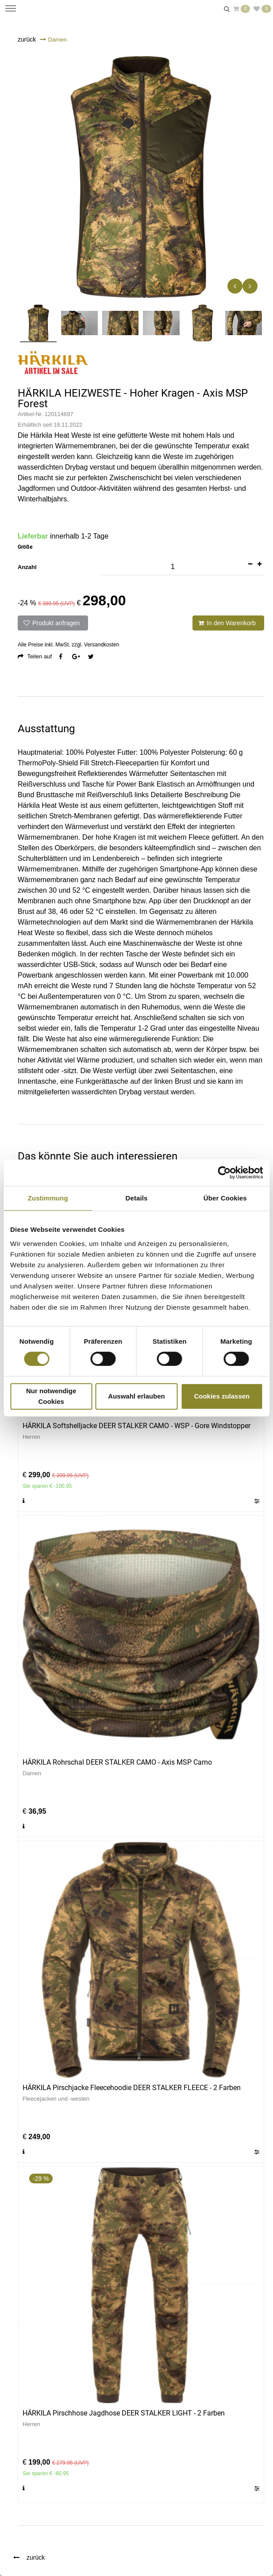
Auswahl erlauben (136, 1396)
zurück (27, 39)
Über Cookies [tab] (225, 1198)
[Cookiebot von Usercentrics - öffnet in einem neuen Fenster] (224, 1172)
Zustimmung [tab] (48, 1198)
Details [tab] (137, 1198)
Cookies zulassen (222, 1396)
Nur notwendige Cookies (51, 1396)
